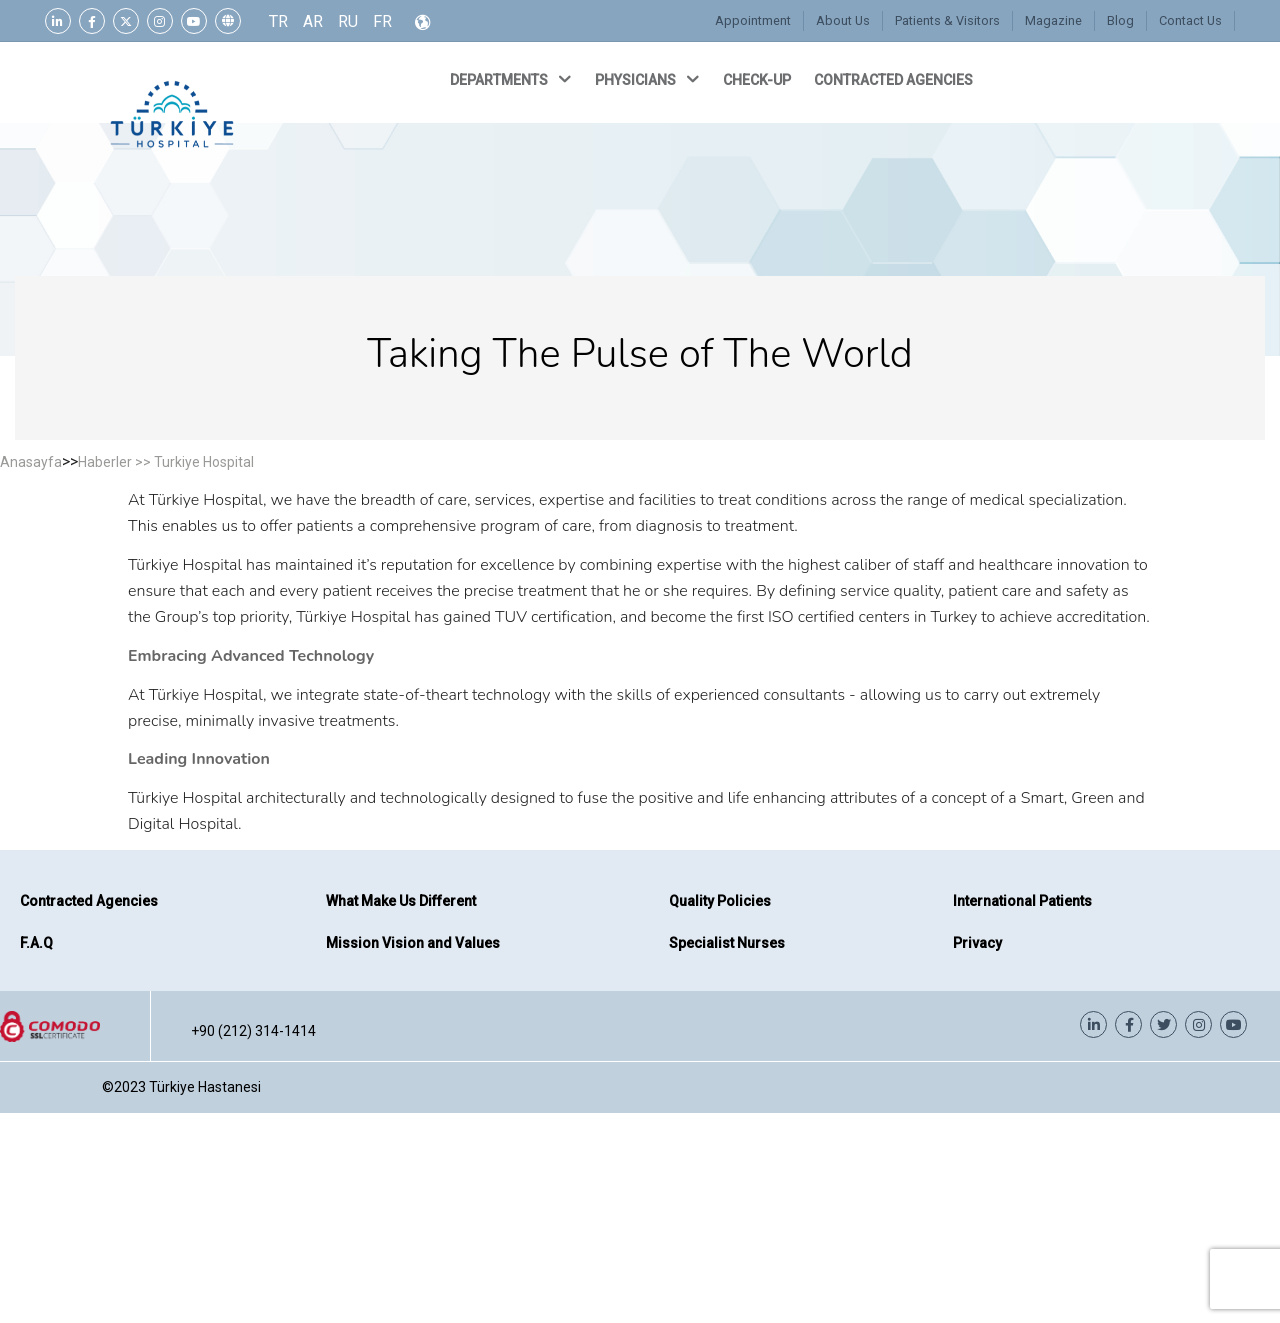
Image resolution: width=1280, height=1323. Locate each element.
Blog (1121, 20)
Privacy (977, 943)
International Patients (1022, 901)
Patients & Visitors (950, 20)
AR (313, 21)
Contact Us (1190, 20)
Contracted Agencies (89, 901)
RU (348, 21)
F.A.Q (36, 943)
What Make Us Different (401, 901)
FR (382, 21)
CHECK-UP (758, 80)
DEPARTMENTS (512, 79)
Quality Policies (720, 901)
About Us (846, 20)
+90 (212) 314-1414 (253, 1031)
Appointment (758, 20)
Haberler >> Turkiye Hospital (166, 462)
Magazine (1055, 20)
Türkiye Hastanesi (205, 1087)
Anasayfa (31, 462)
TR (278, 21)
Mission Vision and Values (413, 943)
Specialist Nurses (727, 943)
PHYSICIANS (649, 79)
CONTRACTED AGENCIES (895, 80)
